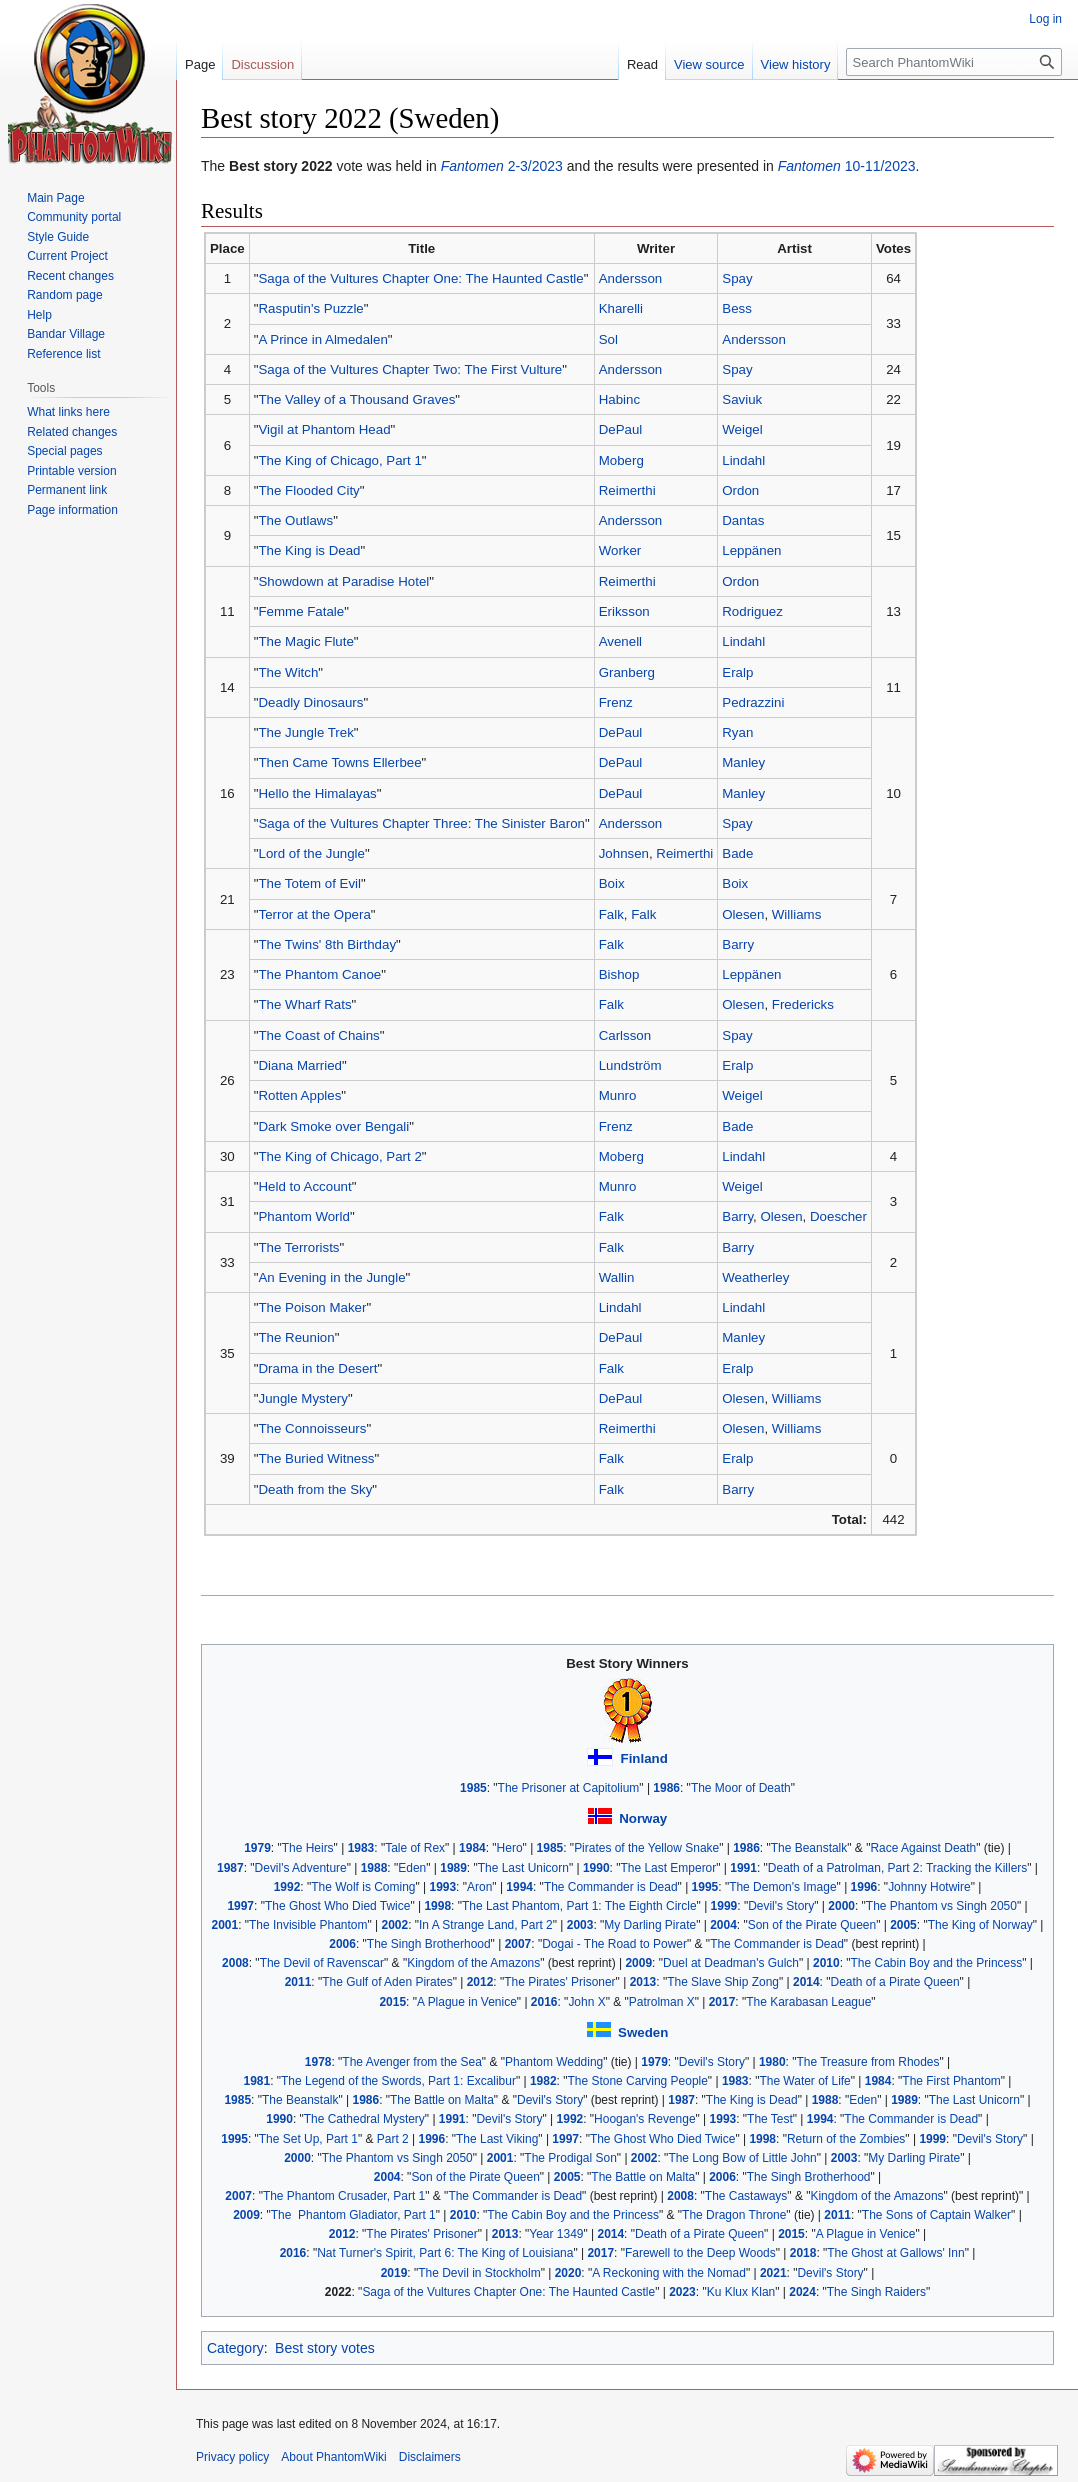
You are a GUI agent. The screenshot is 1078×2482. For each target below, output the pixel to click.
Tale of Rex (415, 1848)
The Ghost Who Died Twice (337, 1906)
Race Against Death (923, 1848)
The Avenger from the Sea (412, 2062)
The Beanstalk (809, 1848)
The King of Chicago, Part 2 (339, 1156)
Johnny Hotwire (929, 1887)
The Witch (288, 672)
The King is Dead (309, 550)
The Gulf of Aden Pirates (387, 1982)
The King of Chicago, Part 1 (339, 460)
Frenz (616, 702)
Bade (737, 853)
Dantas (743, 520)
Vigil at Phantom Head (324, 429)
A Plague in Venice (467, 2002)
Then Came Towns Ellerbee (339, 762)
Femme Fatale (301, 611)
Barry (738, 944)
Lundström (630, 1065)
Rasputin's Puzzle (310, 308)
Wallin (617, 1277)
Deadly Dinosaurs (310, 702)
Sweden (643, 2032)
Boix (612, 883)
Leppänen (751, 550)
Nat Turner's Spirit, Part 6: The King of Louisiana (445, 2253)
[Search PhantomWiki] (954, 62)
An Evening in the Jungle (331, 1277)
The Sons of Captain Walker (936, 2215)
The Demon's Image (782, 1887)
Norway (643, 1818)
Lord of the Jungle (311, 853)
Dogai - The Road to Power (614, 1944)
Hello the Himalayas (317, 793)
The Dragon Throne (734, 2215)
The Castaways (746, 2196)
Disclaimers (430, 2457)
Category (235, 2348)
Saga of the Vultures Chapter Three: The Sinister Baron (421, 823)
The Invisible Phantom (308, 1925)
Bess (737, 308)
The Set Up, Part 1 (308, 2139)
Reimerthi (627, 490)
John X (586, 2002)
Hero (510, 1848)
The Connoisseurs (312, 1428)
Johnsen (624, 853)
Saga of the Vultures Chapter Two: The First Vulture (410, 369)
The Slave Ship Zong (723, 1982)
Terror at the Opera (314, 914)
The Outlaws (295, 520)
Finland (644, 1758)
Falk (611, 914)
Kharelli (621, 308)
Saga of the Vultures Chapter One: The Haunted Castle (420, 278)
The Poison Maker (312, 1307)
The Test (770, 2119)
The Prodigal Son (570, 2158)
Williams (797, 914)
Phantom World (303, 1216)
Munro (618, 1095)
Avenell (620, 641)
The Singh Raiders (876, 2292)
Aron (479, 1887)
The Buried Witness (316, 1458)
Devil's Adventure (301, 1868)
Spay (737, 278)
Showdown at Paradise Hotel (343, 581)
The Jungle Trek (305, 732)
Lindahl (743, 460)
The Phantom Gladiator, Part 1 (353, 2215)
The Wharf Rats (304, 1004)
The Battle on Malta (442, 2100)
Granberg (627, 672)
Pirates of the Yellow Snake (646, 1848)
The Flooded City (308, 490)
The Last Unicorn (523, 1868)
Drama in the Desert (317, 1368)
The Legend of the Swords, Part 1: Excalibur (398, 2081)
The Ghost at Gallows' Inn (895, 2253)
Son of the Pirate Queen (812, 1925)
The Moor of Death (741, 1788)
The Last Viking (497, 2139)
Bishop (619, 974)
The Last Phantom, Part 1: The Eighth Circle (579, 1906)
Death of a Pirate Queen (895, 1982)
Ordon (740, 490)
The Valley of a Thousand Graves (356, 399)
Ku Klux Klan (741, 2292)
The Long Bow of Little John (742, 2158)
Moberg (621, 460)
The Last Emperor (668, 1868)
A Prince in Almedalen (322, 339)
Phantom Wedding (554, 2062)
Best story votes (325, 2348)
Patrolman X (662, 2002)
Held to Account (304, 1186)
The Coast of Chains (318, 1035)
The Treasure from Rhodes (867, 2062)
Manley (743, 762)
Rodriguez (752, 611)
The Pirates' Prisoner (559, 1982)
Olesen (743, 914)
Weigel (742, 429)
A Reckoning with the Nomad (669, 2273)
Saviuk (742, 399)
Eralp (737, 672)
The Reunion (296, 1337)
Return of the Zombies (846, 2139)
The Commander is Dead (611, 1887)
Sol (608, 339)
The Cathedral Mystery (364, 2119)
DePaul (621, 429)
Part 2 (393, 2139)
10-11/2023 (847, 166)
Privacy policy (232, 2457)
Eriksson (624, 611)
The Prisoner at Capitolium (569, 1788)
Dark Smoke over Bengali (333, 1126)
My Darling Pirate (650, 1925)
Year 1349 (556, 2234)
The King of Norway (980, 1925)
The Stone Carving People (637, 2081)
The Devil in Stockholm (479, 2273)
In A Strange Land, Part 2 (486, 1925)
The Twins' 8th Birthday (327, 944)
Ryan (737, 732)
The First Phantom (951, 2081)
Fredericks (803, 1004)
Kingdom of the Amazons (473, 1963)
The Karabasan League (808, 2002)
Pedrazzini (753, 702)
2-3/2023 (502, 166)
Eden (412, 1868)
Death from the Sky (315, 1489)
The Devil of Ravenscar (322, 1963)
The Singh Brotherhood (429, 1944)
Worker (620, 550)
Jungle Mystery (302, 1398)
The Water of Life (804, 2081)
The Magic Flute (305, 641)
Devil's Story (781, 1906)
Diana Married (300, 1065)
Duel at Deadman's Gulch (731, 1963)
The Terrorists (298, 1247)
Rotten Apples (299, 1095)
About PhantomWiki (333, 2457)
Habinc (619, 399)
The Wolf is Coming (363, 1887)
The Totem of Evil (309, 883)
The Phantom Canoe (319, 974)
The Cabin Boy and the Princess (937, 1963)
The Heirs (308, 1848)
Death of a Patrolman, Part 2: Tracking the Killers (897, 1868)
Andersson (631, 278)
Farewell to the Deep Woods (700, 2253)
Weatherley (755, 1277)
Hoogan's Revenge (644, 2119)
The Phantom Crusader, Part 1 (344, 2196)
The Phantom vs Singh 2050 (941, 1906)
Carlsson (625, 1035)
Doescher (838, 1216)
